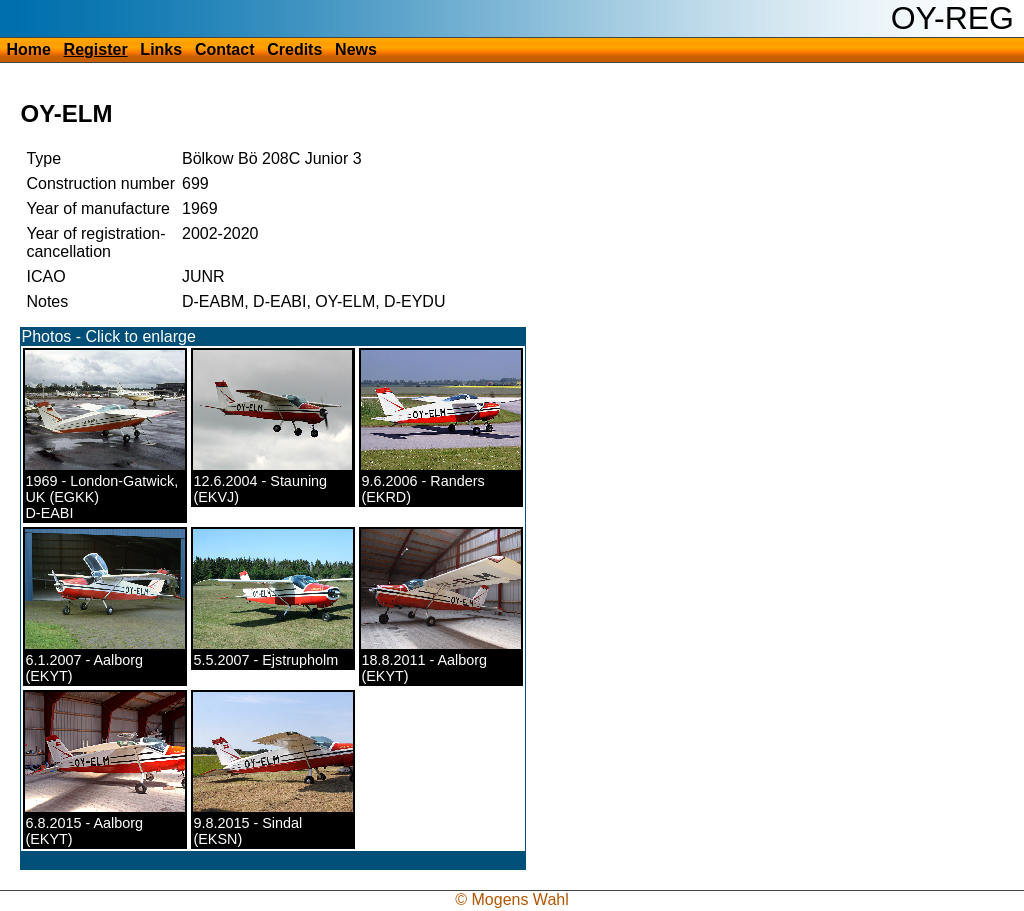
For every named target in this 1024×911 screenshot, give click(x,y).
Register (96, 49)
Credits (294, 49)
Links (161, 49)
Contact (225, 49)
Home (28, 49)
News (356, 49)
